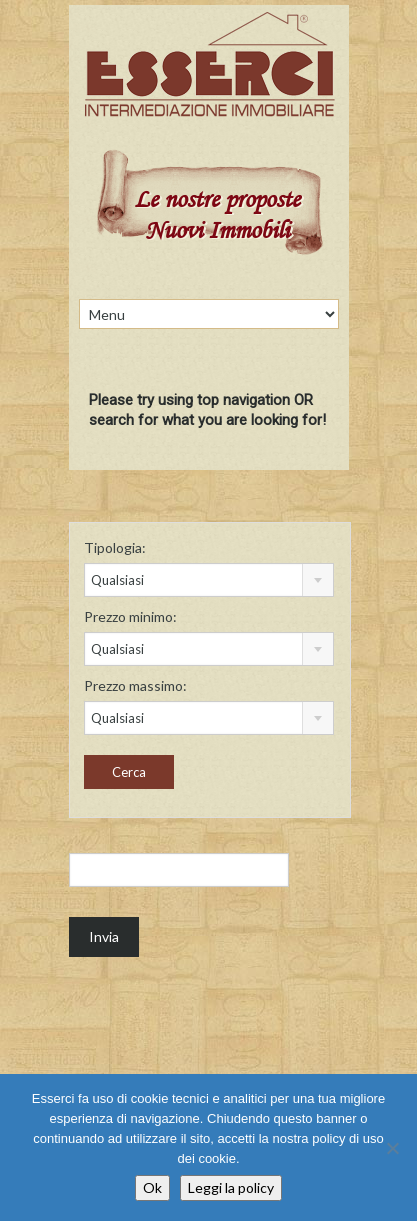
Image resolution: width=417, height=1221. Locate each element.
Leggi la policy (231, 1187)
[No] (392, 1148)
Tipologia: (115, 547)
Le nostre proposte (217, 201)
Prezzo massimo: (135, 685)
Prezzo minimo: (130, 616)
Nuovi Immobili (217, 232)
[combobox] (209, 580)
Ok (152, 1187)
